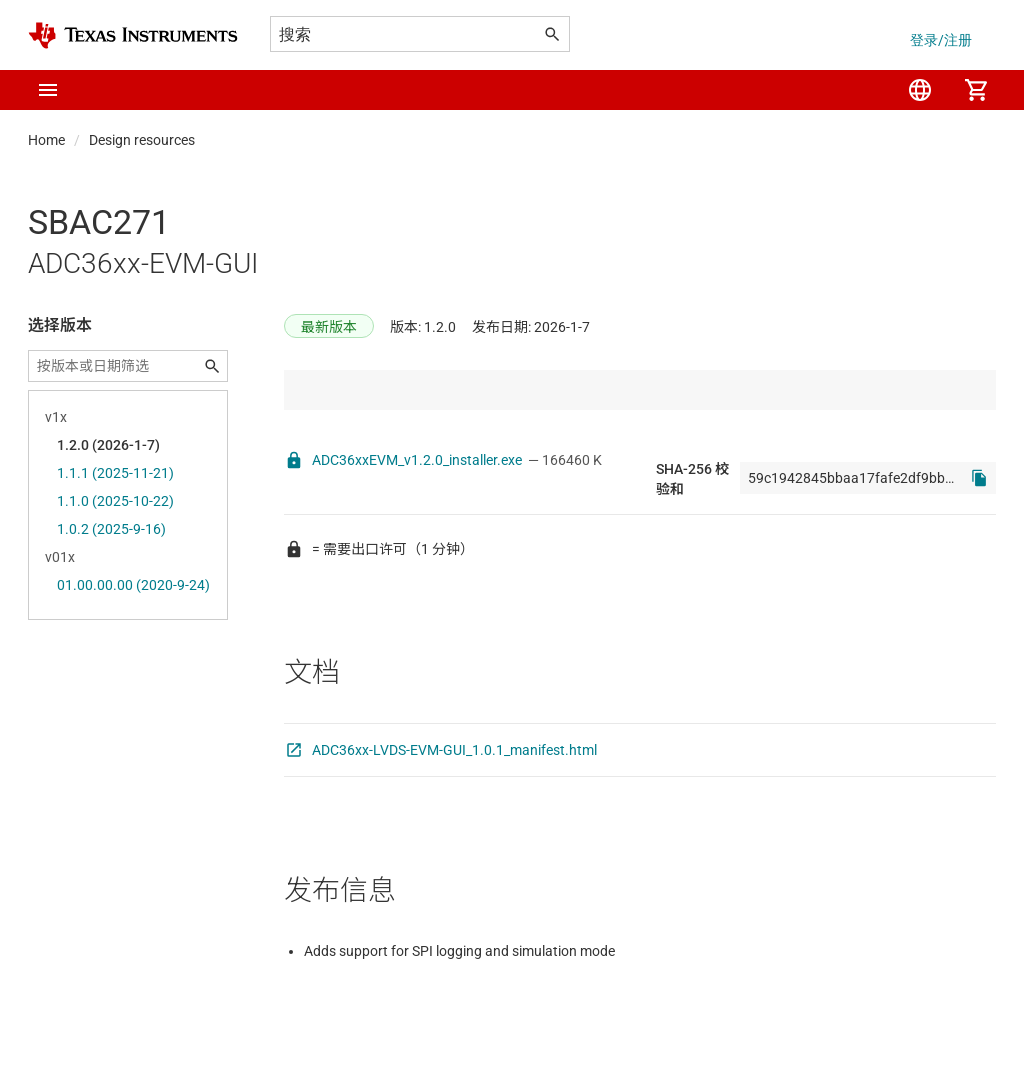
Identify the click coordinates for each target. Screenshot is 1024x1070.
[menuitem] (920, 90)
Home (46, 140)
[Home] (133, 35)
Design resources (142, 140)
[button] (48, 90)
